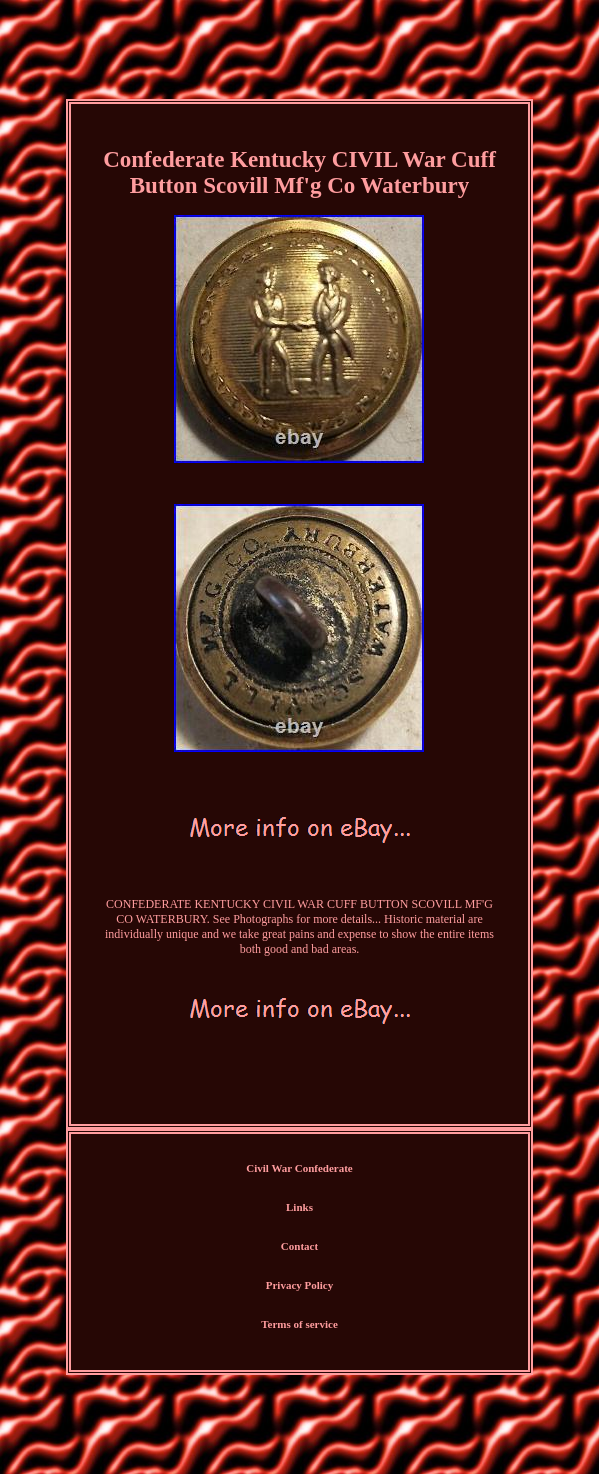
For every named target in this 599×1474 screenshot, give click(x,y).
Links (299, 1207)
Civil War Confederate (299, 1168)
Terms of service (299, 1324)
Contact (299, 1246)
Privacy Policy (300, 1285)
